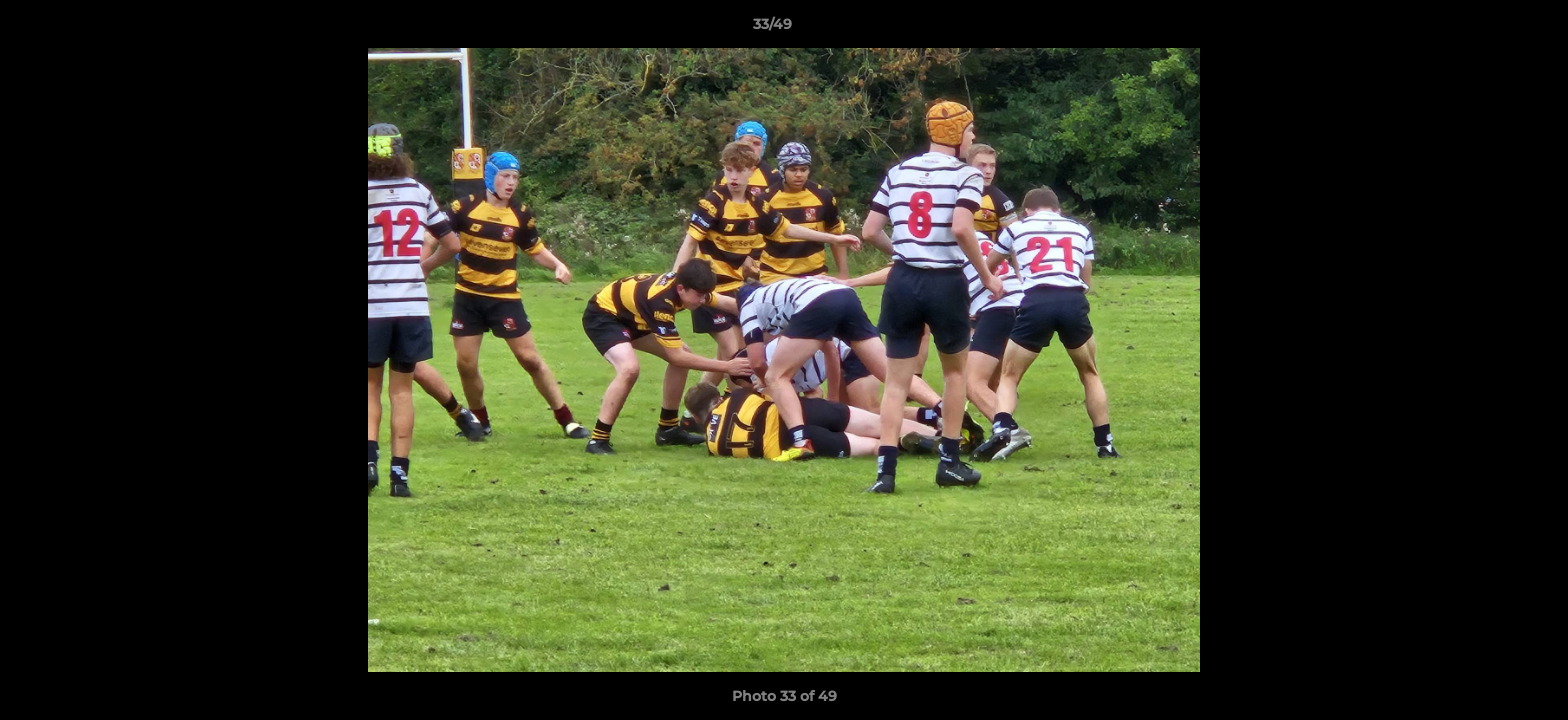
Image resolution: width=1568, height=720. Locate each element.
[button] (1484, 29)
